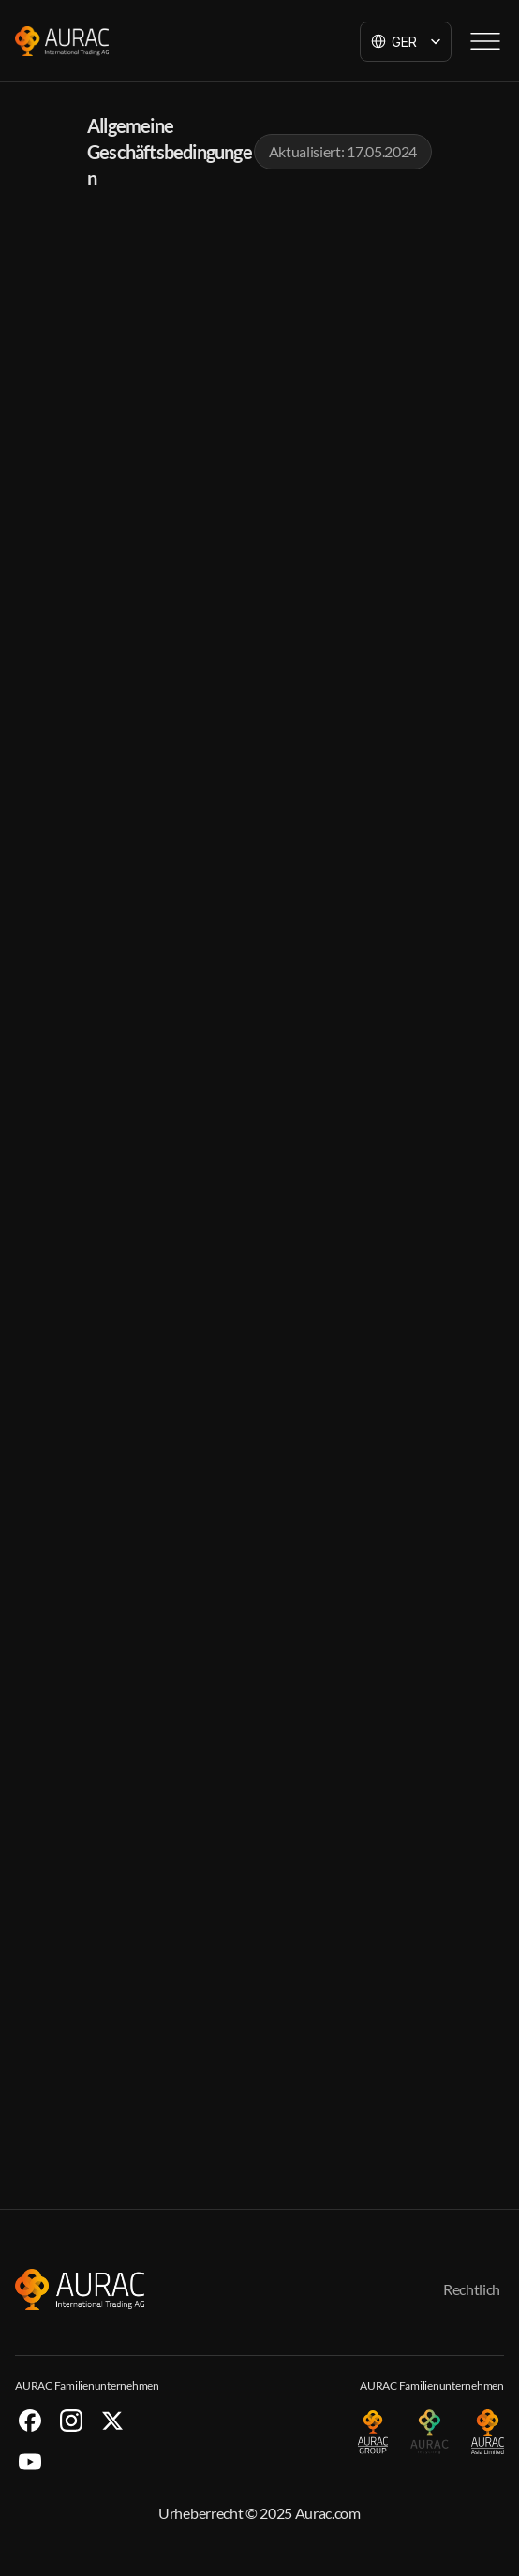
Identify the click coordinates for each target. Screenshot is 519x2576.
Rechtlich (471, 2289)
